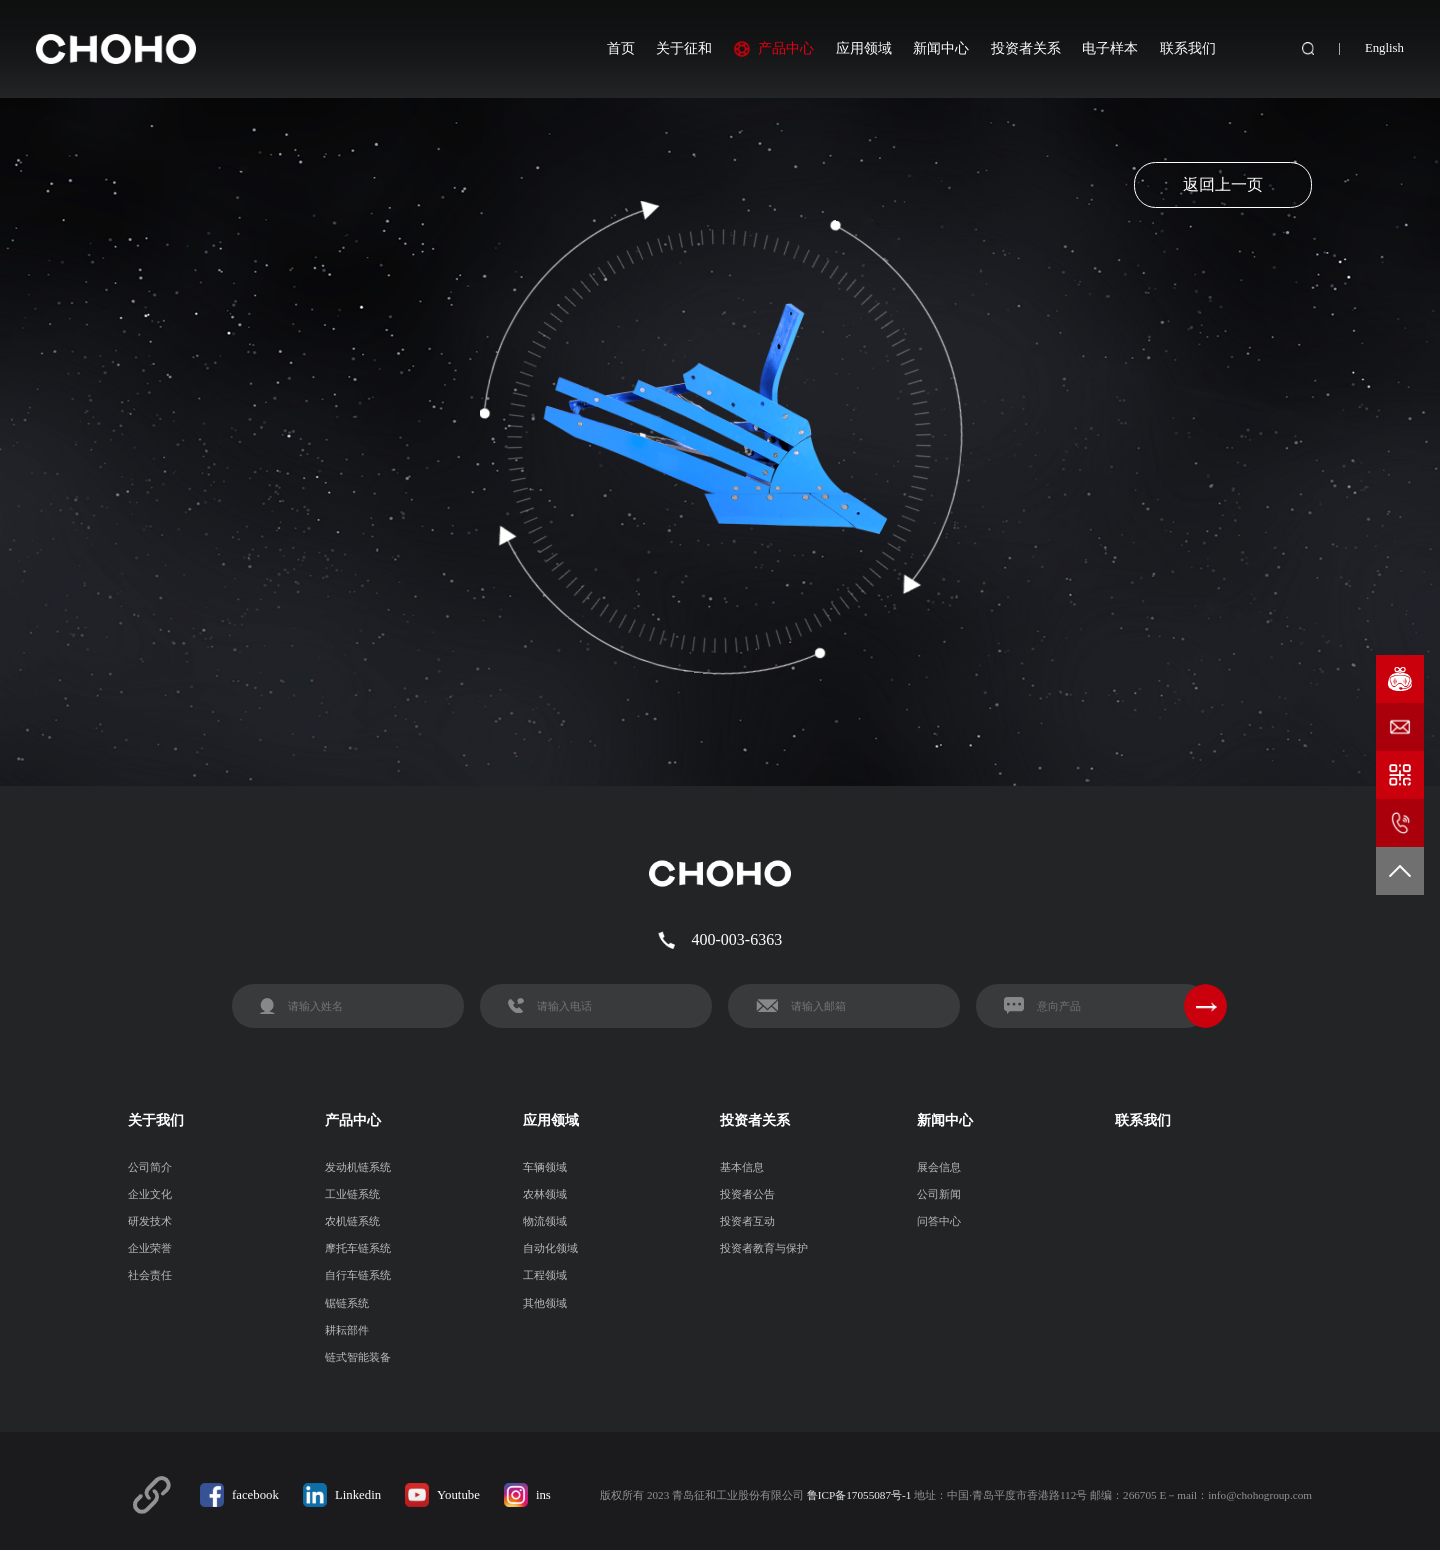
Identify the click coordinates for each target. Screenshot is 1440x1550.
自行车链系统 (358, 1275)
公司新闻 (939, 1194)
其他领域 (545, 1303)
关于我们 (156, 1120)
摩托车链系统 (358, 1248)
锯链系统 (347, 1303)
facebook (255, 1495)
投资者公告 (747, 1194)
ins (543, 1495)
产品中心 (786, 48)
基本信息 (742, 1167)
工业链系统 (352, 1194)
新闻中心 (941, 48)
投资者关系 (1026, 48)
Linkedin (358, 1495)
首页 (621, 48)
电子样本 (1110, 48)
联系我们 (1188, 48)
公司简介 (150, 1167)
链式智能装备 (358, 1357)
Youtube (458, 1495)
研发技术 (150, 1221)
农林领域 (545, 1194)
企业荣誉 (150, 1248)
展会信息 (939, 1167)
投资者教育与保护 (764, 1248)
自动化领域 (550, 1248)
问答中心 (939, 1221)
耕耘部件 (347, 1330)
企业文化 (150, 1194)
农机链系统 (352, 1221)
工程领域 (545, 1275)
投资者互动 (747, 1221)
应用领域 (864, 48)
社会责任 (150, 1275)
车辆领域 (545, 1167)
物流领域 (545, 1221)
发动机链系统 (358, 1167)
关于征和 (684, 48)
